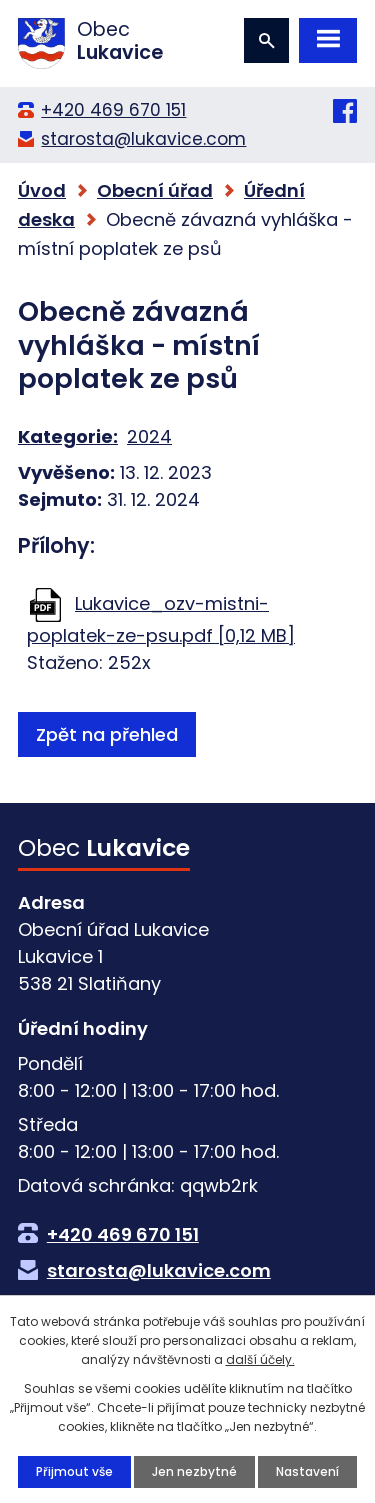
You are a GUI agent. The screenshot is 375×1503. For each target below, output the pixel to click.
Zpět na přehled (107, 734)
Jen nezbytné (194, 1471)
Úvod (42, 190)
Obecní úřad (155, 190)
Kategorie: (68, 436)
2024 (149, 436)
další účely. (260, 1359)
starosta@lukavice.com (143, 139)
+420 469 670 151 (113, 110)
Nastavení (307, 1471)
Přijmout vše (74, 1471)
